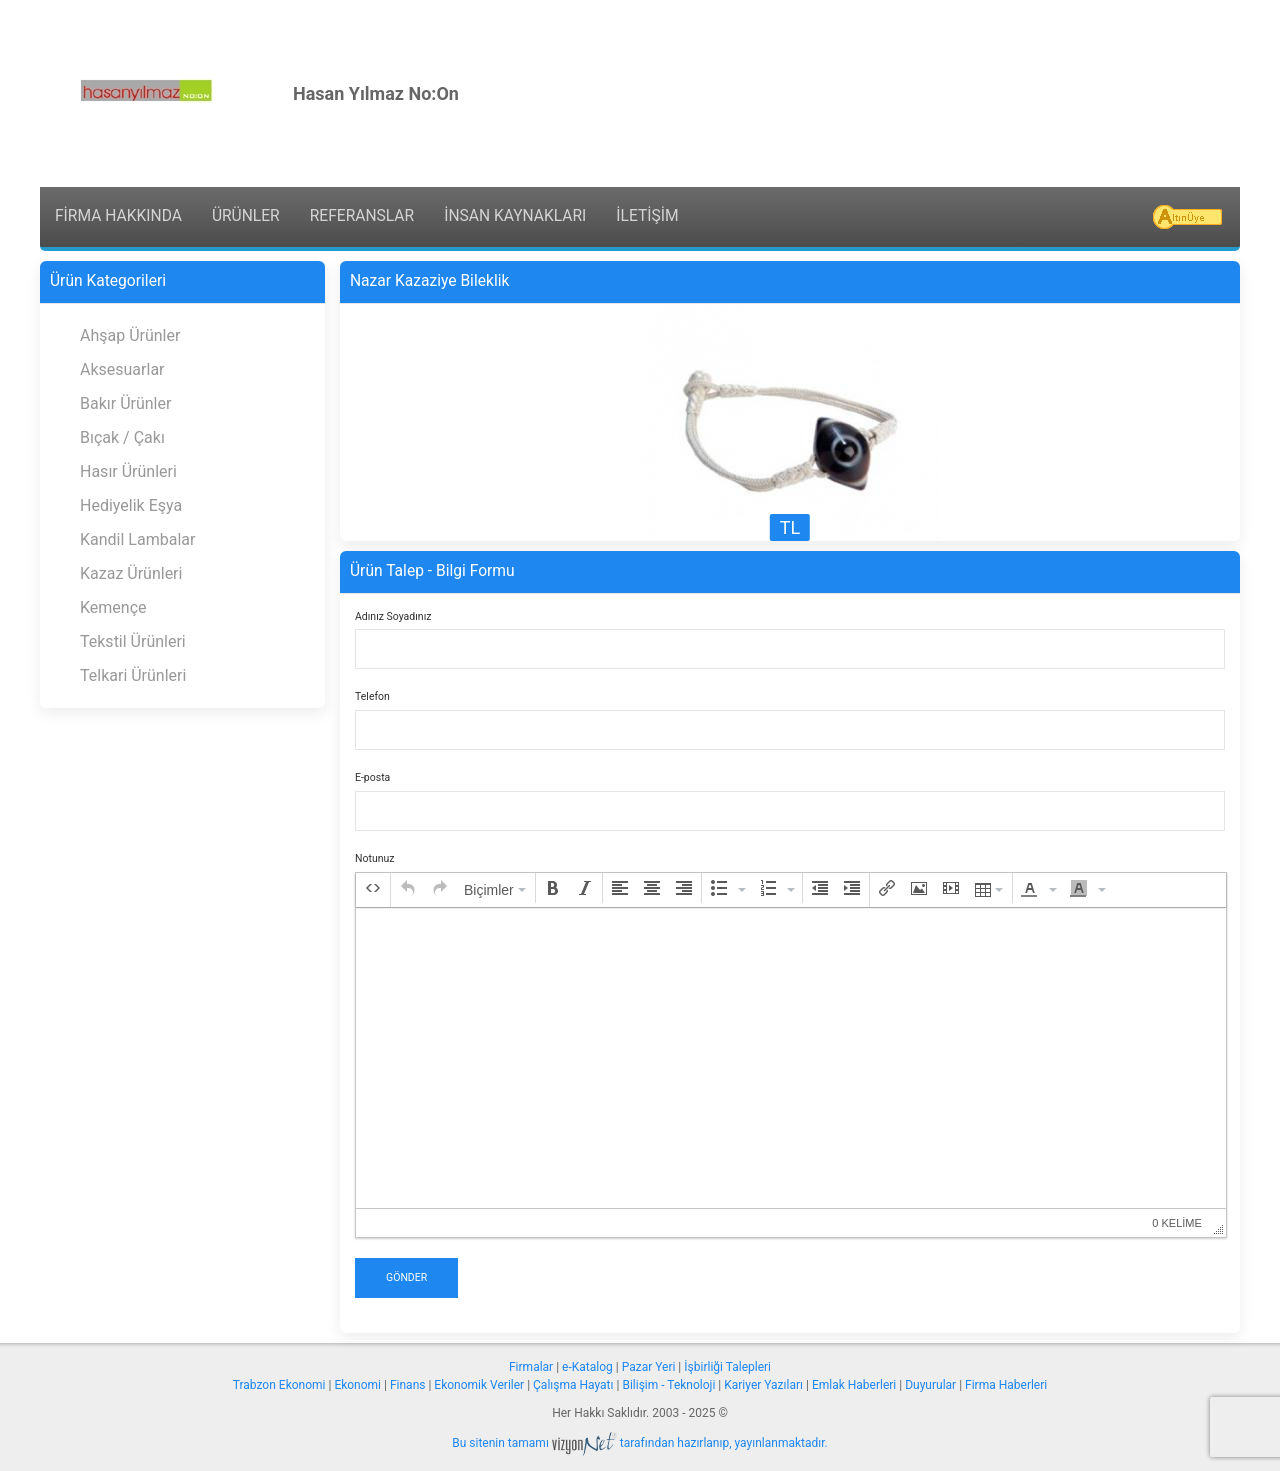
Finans (408, 1385)
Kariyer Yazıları (763, 1385)
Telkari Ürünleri (133, 675)
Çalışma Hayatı (573, 1385)
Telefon (372, 696)
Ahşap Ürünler (130, 335)
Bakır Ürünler (125, 403)
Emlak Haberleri (854, 1385)
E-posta (372, 777)
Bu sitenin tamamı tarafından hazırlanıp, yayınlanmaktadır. (640, 1443)
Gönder (406, 1277)
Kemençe (113, 607)
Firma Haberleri (1006, 1385)
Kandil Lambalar (137, 539)
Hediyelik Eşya (131, 505)
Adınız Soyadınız (393, 616)
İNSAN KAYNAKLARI (515, 216)
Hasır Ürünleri (128, 471)
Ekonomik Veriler (479, 1385)
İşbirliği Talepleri (727, 1367)
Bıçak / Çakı (122, 437)
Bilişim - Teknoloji (668, 1385)
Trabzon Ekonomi (279, 1385)
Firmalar (531, 1367)
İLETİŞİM (647, 216)
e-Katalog (587, 1367)
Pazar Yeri (649, 1367)
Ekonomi (357, 1385)
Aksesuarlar (122, 369)
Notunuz (375, 858)
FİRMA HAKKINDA (118, 216)
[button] (373, 888)
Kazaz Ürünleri (131, 573)
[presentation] (373, 888)
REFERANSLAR (362, 216)
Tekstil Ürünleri (133, 641)
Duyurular (930, 1385)
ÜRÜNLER (246, 216)
